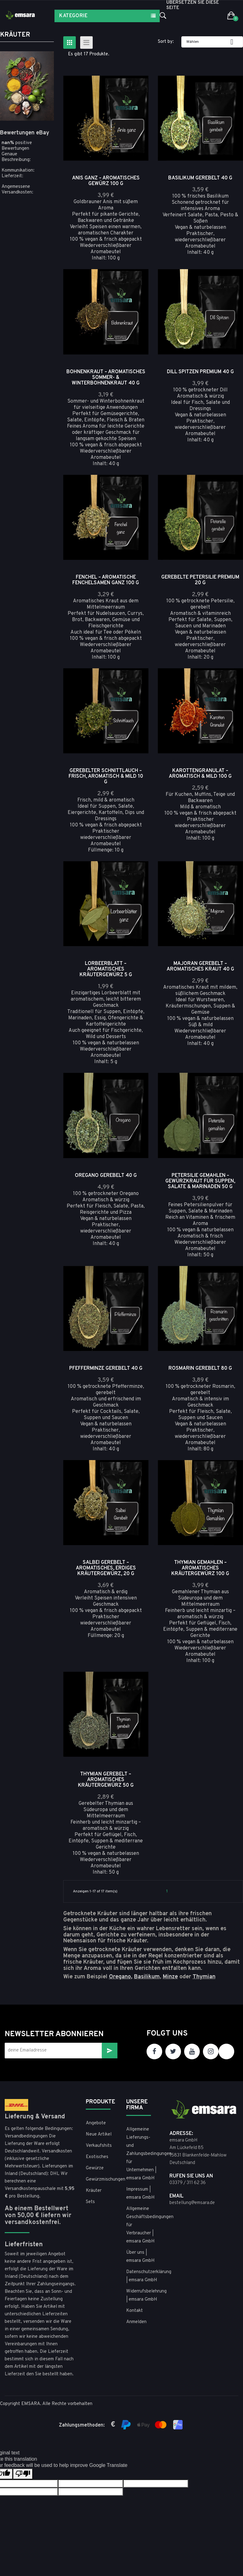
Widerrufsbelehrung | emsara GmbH (141, 2295)
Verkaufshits (99, 2146)
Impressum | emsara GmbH (140, 2194)
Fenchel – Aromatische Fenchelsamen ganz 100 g (105, 580)
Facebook (154, 2051)
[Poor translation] (23, 2473)
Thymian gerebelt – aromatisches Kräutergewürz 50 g (106, 1779)
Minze (170, 1977)
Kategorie (73, 16)
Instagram (211, 2051)
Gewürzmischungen (101, 2179)
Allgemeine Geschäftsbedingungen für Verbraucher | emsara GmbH (141, 2225)
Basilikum (147, 1977)
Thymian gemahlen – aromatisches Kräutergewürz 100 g (200, 1568)
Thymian (204, 1977)
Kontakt (134, 2311)
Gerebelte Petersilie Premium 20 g (200, 580)
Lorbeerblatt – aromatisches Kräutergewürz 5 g (106, 969)
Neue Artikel (98, 2134)
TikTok (226, 2051)
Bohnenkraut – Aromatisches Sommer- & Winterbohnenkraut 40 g (105, 377)
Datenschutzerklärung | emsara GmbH (141, 2276)
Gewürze (95, 2168)
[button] (231, 16)
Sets (90, 2202)
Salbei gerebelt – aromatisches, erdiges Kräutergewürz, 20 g (106, 1568)
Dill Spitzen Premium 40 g (200, 372)
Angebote (96, 2123)
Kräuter (15, 35)
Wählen (212, 42)
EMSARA (30, 2404)
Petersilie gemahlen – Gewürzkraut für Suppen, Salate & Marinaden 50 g (200, 1181)
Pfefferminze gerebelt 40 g (105, 1368)
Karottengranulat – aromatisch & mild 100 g (200, 773)
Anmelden (136, 2322)
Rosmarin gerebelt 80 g (200, 1368)
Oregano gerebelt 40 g (106, 1175)
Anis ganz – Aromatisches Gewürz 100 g (106, 181)
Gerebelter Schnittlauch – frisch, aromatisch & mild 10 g (106, 776)
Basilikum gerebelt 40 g (200, 178)
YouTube (192, 2051)
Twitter (173, 2051)
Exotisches (97, 2157)
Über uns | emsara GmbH (140, 2257)
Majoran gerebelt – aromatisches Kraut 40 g (200, 966)
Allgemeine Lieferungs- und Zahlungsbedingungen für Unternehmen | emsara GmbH (141, 2154)
